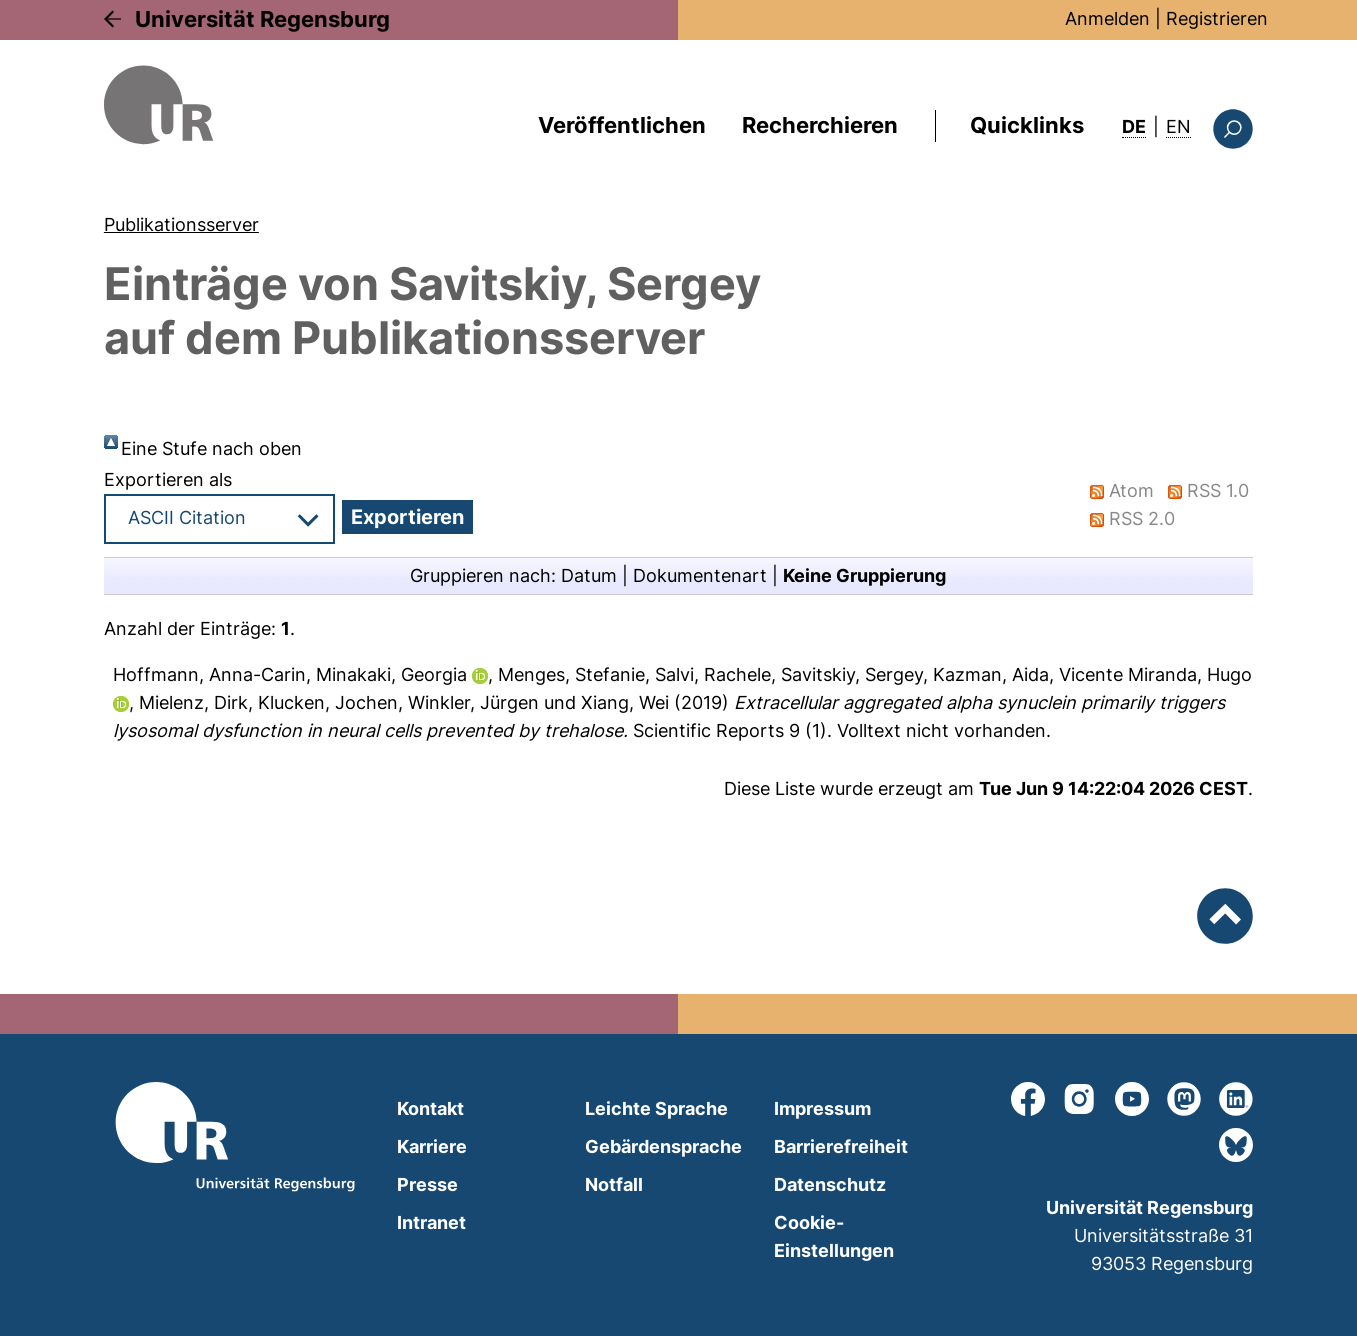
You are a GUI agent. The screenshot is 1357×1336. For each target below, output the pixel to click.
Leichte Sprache (656, 1108)
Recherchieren (820, 125)
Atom (1131, 490)
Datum (589, 575)
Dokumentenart (700, 575)
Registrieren (1217, 18)
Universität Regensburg (262, 19)
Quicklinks (1027, 125)
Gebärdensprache (663, 1146)
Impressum (822, 1108)
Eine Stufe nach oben (211, 448)
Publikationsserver (181, 224)
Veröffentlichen (622, 125)
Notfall (614, 1184)
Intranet (431, 1222)
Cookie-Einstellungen (834, 1236)
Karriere (432, 1146)
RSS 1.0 (1218, 490)
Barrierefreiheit (841, 1146)
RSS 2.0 (1142, 518)
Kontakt (430, 1108)
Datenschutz (830, 1184)
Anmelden (1107, 18)
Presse (427, 1184)
